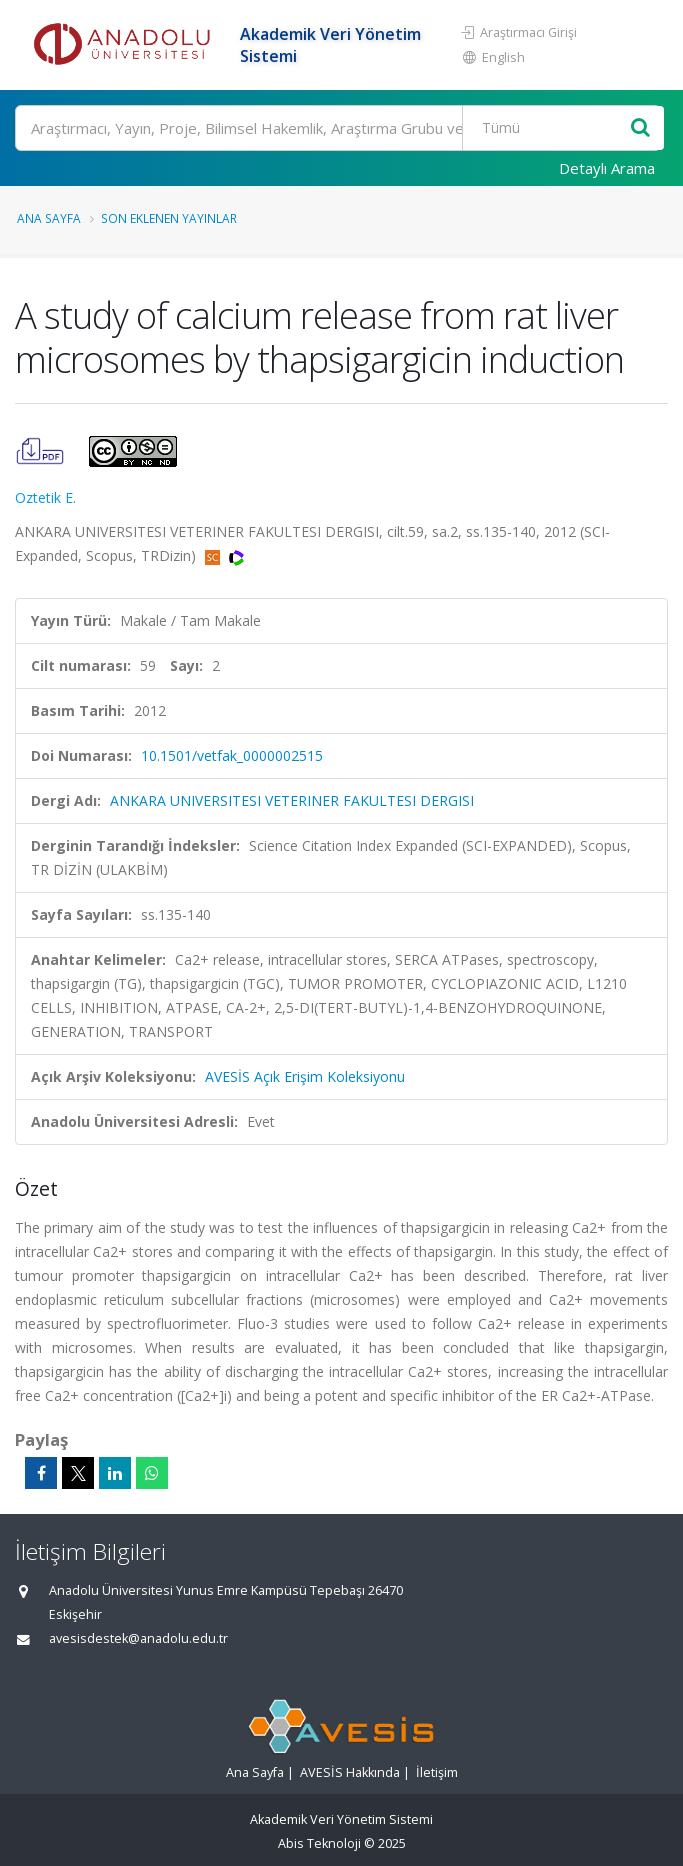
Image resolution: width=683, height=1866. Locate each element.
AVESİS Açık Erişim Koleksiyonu (305, 1076)
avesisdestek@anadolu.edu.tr (138, 1638)
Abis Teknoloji (319, 1843)
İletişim (437, 1772)
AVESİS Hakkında (350, 1772)
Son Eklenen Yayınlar (169, 218)
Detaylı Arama (607, 168)
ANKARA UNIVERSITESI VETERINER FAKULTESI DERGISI (292, 800)
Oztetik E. (45, 497)
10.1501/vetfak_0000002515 (232, 755)
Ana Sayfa (49, 218)
